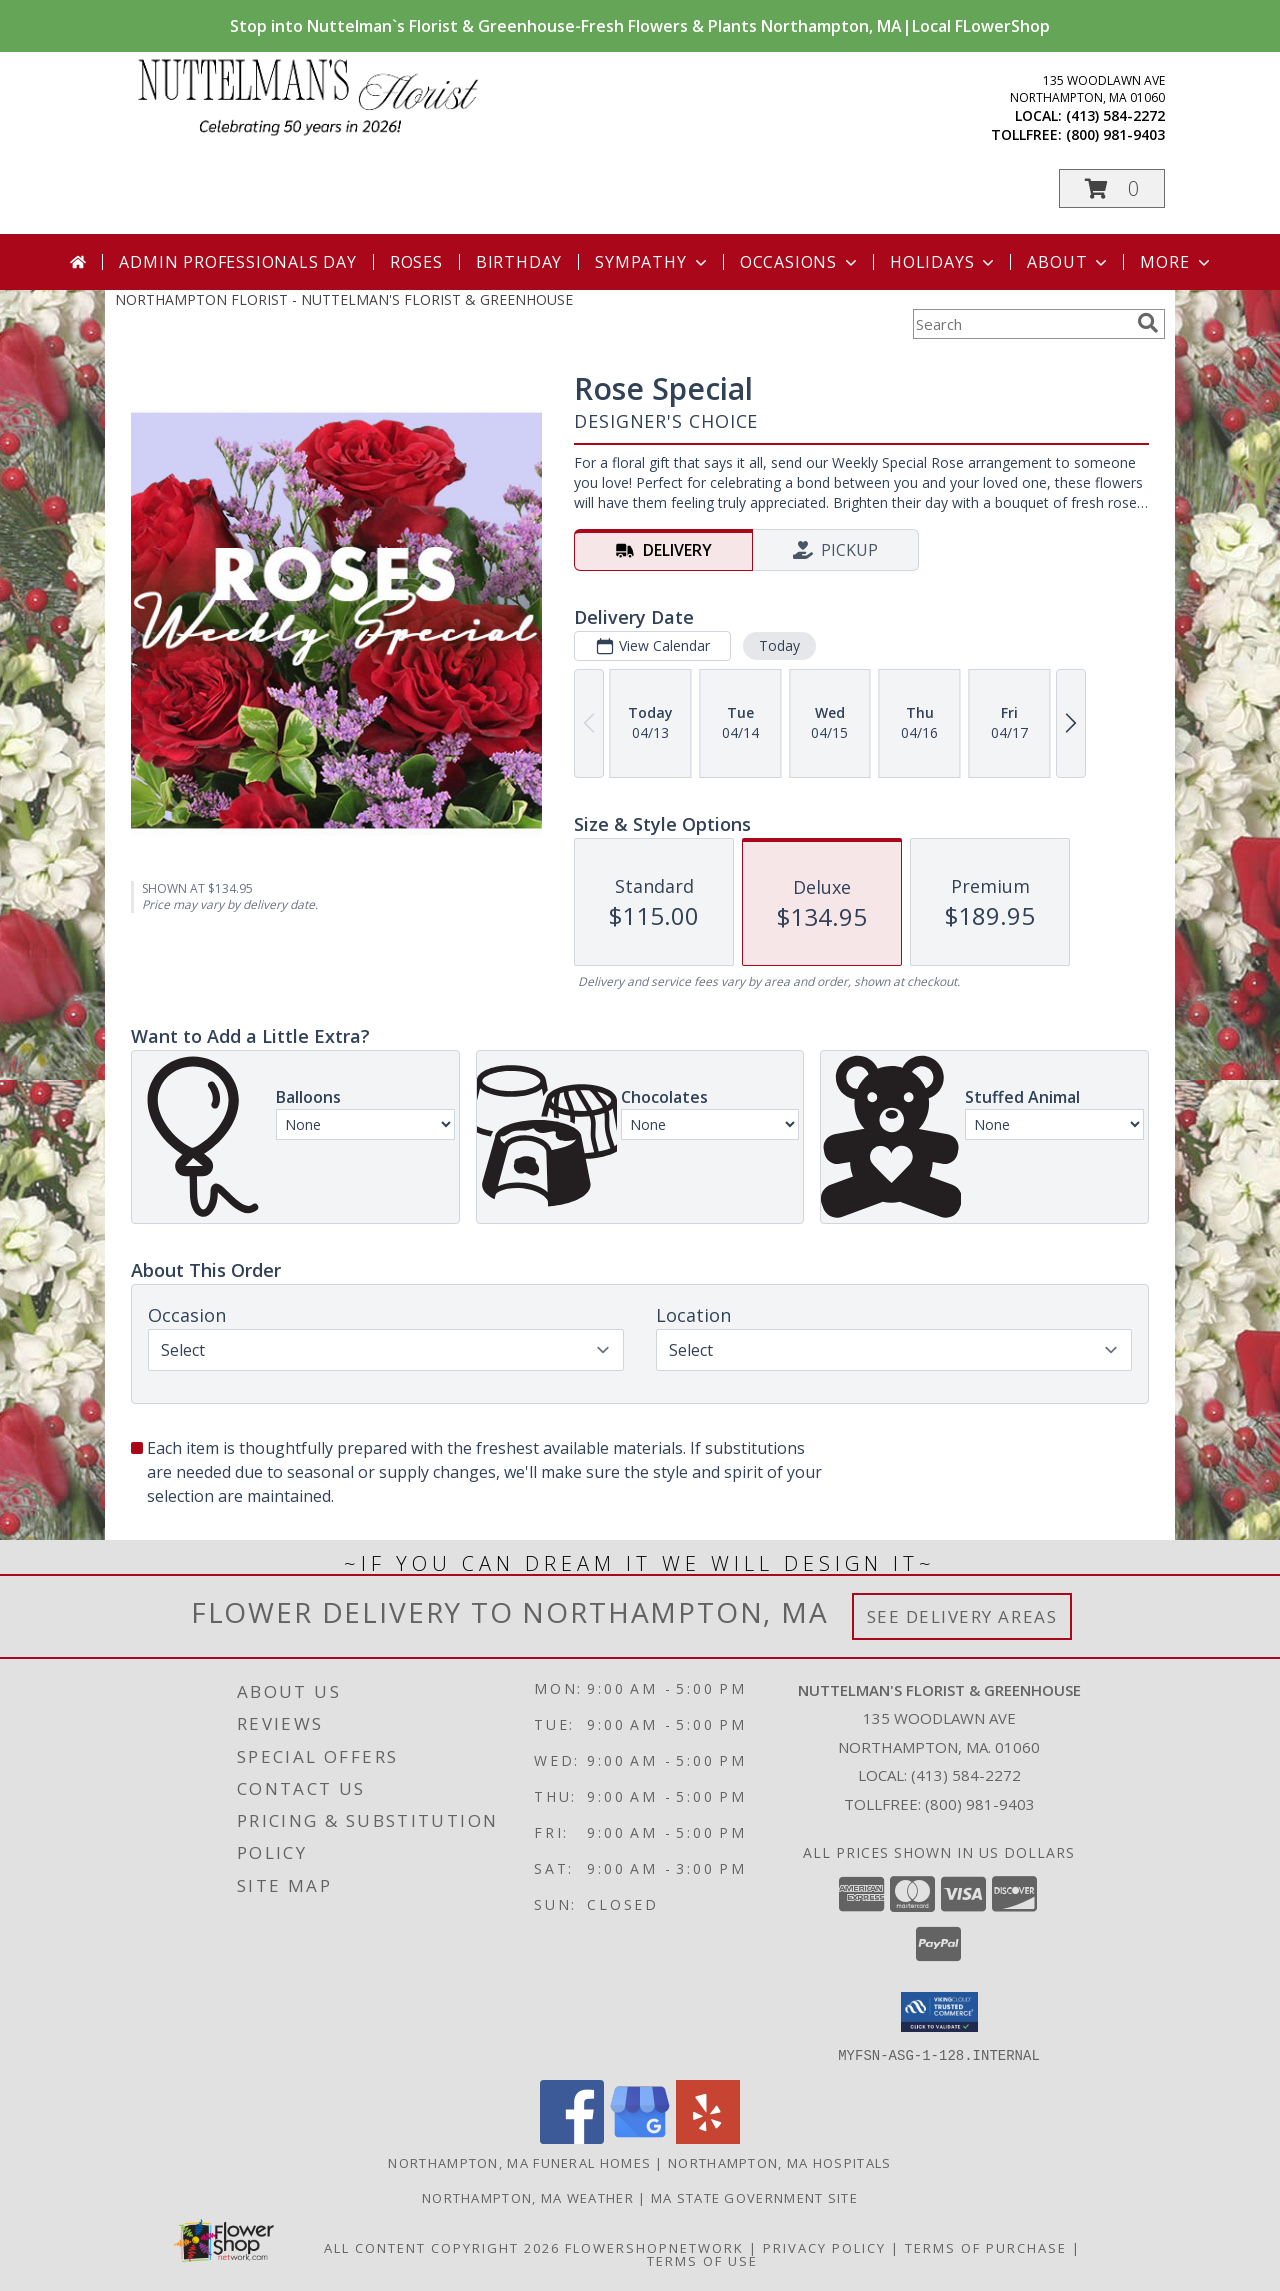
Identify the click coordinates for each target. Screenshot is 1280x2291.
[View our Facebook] (572, 2137)
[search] (1148, 323)
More (1176, 262)
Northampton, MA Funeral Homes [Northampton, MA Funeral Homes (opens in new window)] (519, 2162)
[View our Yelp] (708, 2137)
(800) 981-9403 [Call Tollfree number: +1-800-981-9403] (980, 1804)
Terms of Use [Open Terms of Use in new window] (702, 2260)
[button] (1112, 188)
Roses (416, 262)
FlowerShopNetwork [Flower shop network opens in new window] (654, 2247)
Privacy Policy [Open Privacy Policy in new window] (824, 2247)
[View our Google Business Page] (640, 2137)
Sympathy (652, 262)
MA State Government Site (754, 2197)
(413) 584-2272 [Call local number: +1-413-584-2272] (1115, 115)
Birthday (519, 262)
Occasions (800, 262)
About (1069, 262)
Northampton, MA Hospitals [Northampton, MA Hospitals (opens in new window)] (780, 2162)
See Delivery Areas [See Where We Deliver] (962, 1616)
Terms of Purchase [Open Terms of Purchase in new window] (986, 2247)
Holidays (944, 262)
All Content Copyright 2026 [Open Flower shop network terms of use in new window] (442, 2247)
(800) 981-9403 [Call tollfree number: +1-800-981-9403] (1115, 134)
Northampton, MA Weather (528, 2197)
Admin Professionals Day (237, 262)
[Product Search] (1021, 324)
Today (779, 645)
